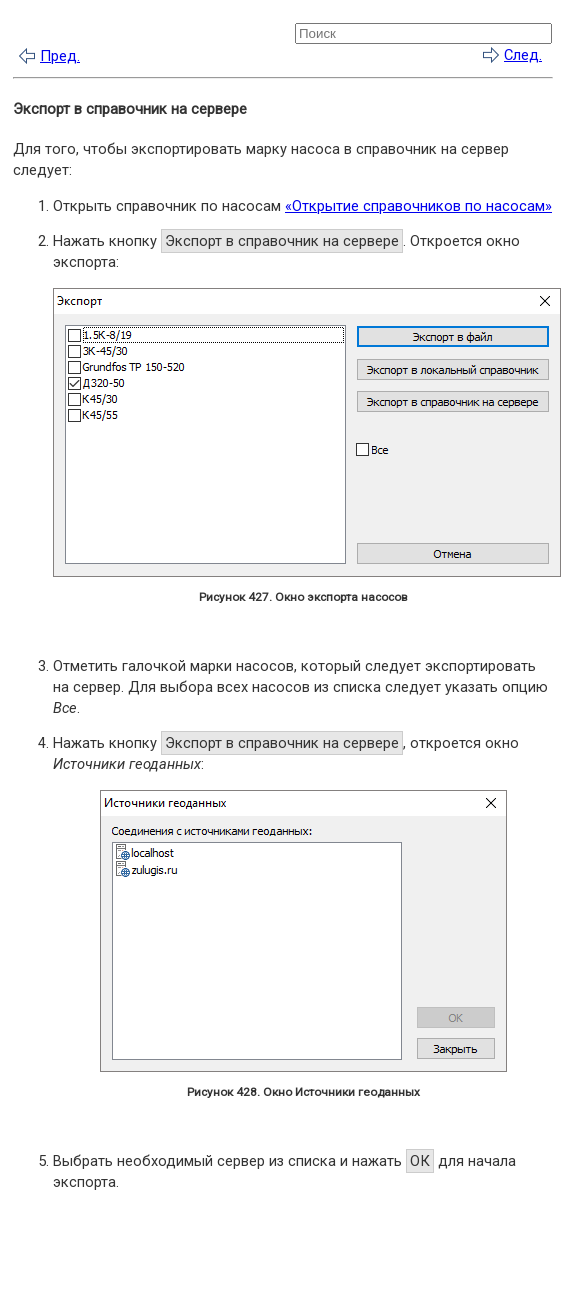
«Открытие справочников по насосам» (418, 206)
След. (523, 55)
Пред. (60, 56)
